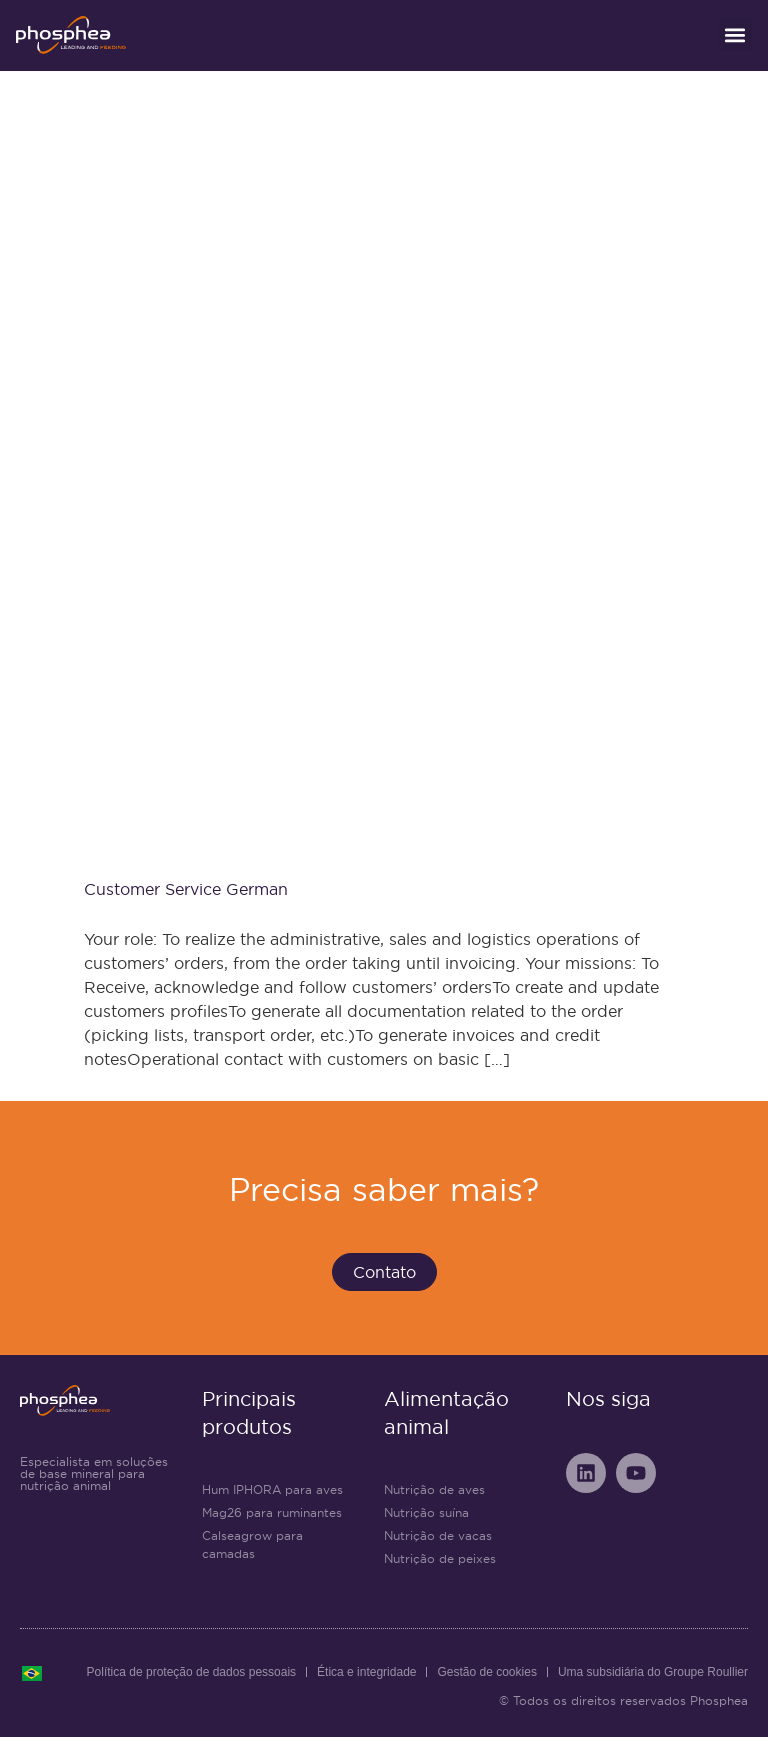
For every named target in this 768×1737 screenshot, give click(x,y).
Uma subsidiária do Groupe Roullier (653, 1672)
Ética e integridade (366, 1672)
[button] (735, 34)
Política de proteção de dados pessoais (191, 1672)
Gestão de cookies (486, 1672)
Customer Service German (186, 889)
